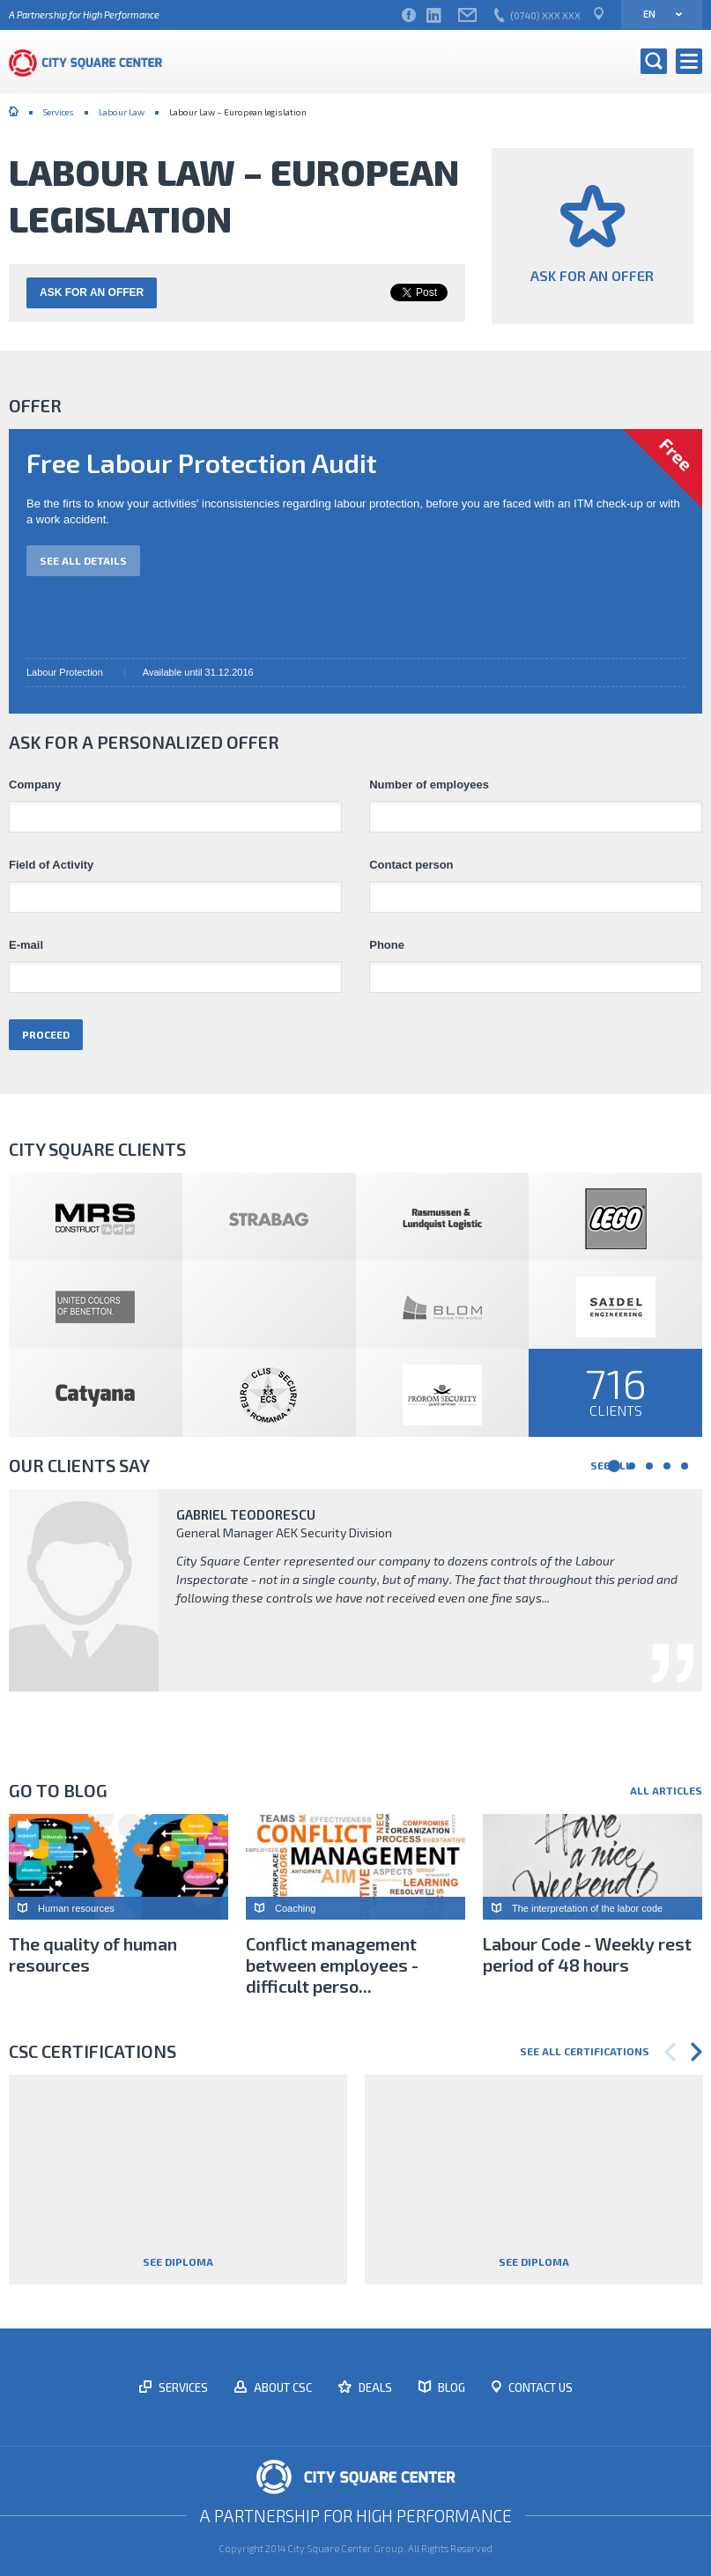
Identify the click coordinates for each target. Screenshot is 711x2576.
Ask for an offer (92, 292)
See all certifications (584, 2051)
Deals (374, 2387)
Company (35, 785)
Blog (450, 2387)
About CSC (281, 2387)
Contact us (539, 2387)
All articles (666, 1790)
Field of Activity (51, 865)
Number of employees (429, 785)
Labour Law (121, 112)
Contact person (411, 865)
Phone (386, 945)
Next (696, 2052)
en (656, 13)
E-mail (26, 945)
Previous (670, 2052)
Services (58, 112)
